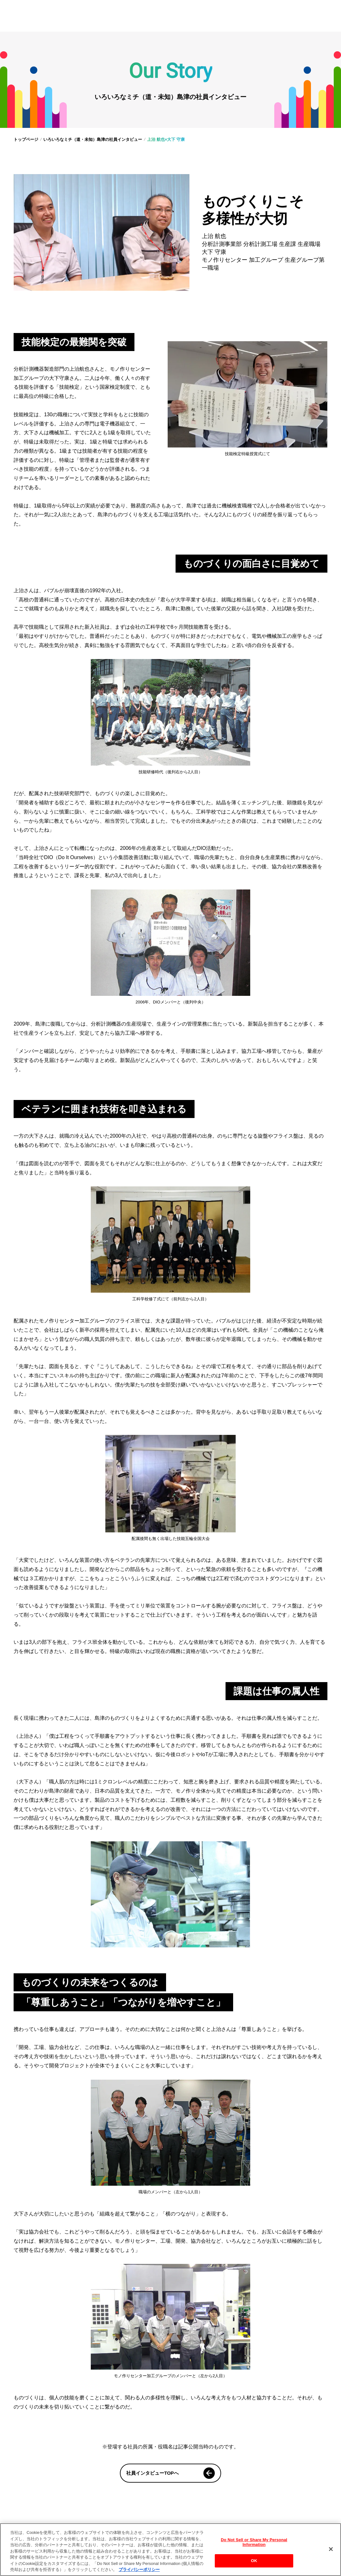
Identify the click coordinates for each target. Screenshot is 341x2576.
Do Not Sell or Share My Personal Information (254, 2542)
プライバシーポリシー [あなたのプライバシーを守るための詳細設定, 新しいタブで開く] (139, 2569)
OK (254, 2560)
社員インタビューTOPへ (170, 2473)
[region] (170, 2549)
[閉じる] (331, 2549)
